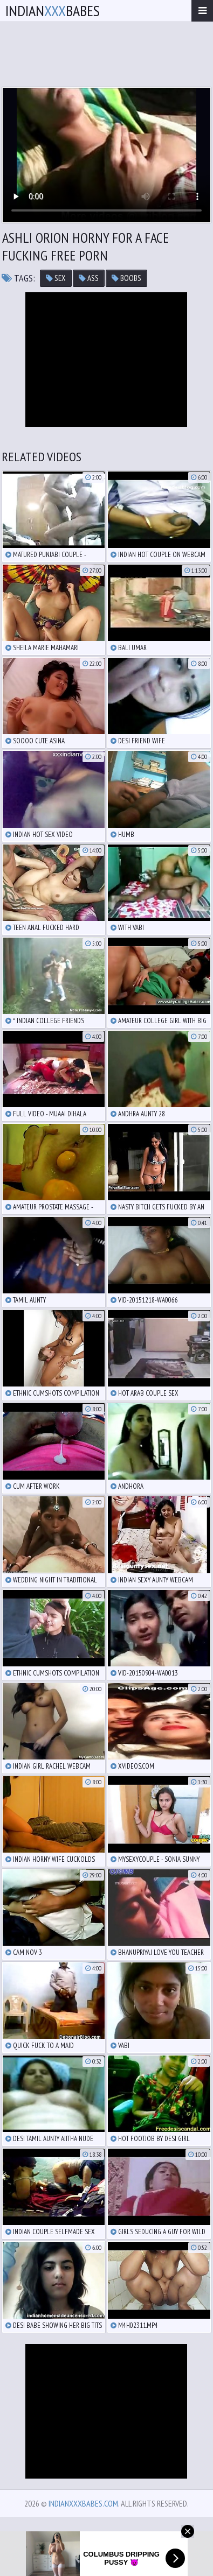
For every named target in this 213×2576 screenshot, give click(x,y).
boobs (126, 278)
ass (89, 278)
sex (56, 278)
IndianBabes (52, 10)
